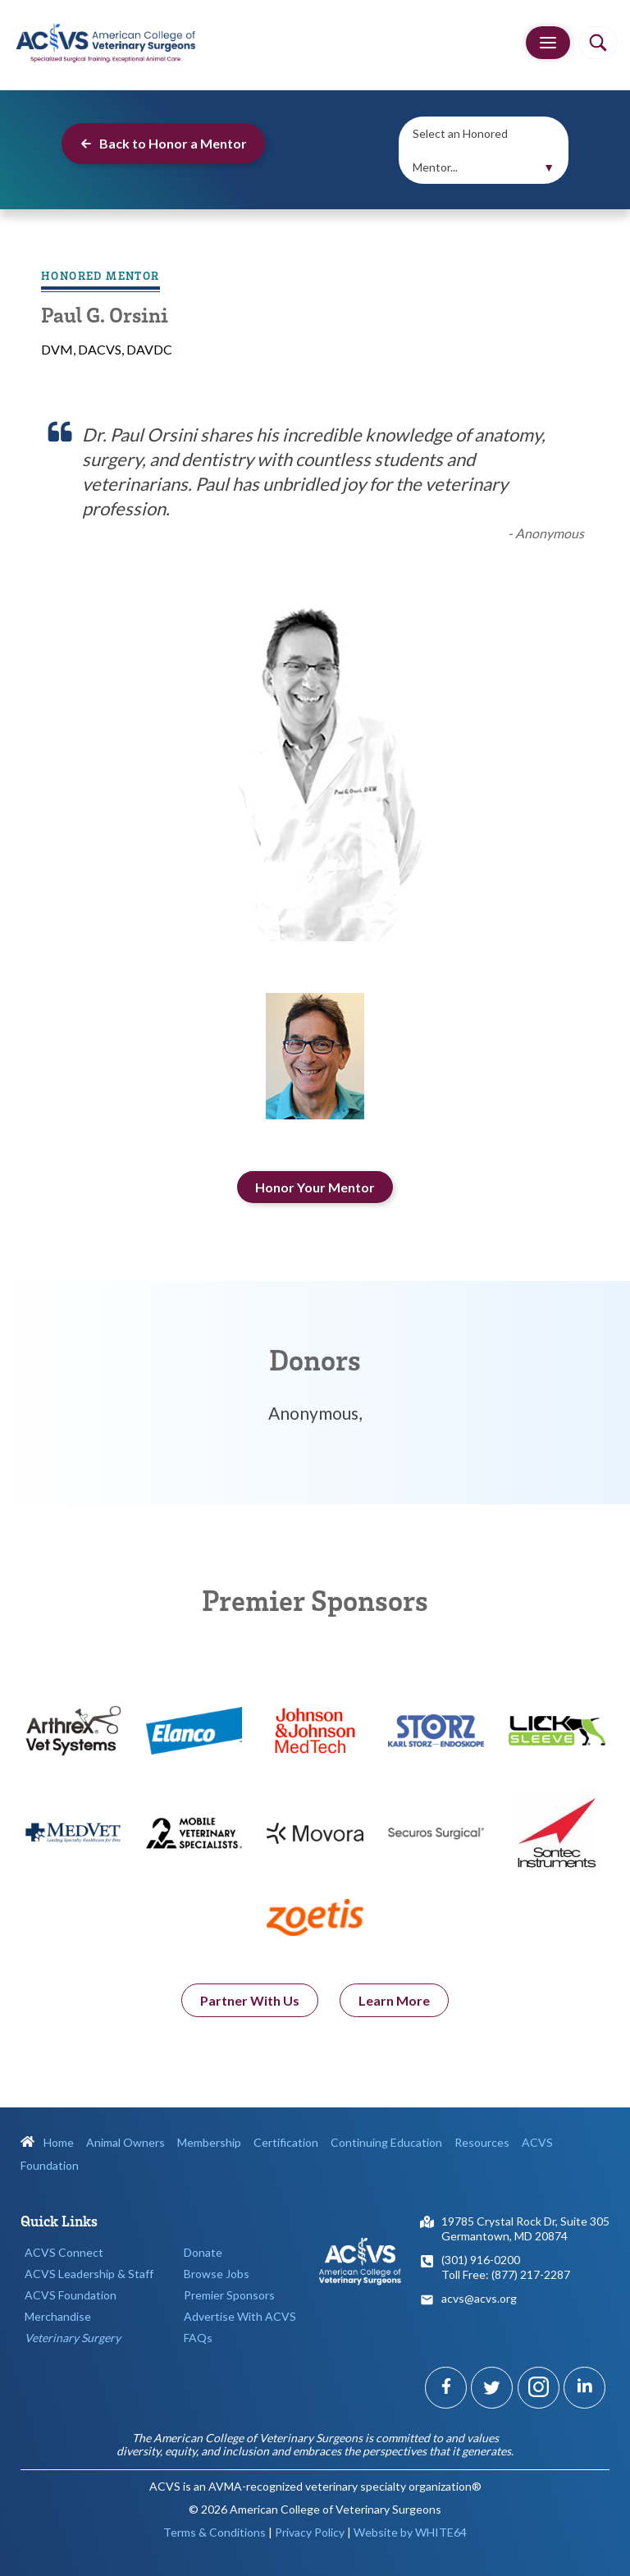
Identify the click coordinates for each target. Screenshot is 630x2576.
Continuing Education (386, 2142)
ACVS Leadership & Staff (89, 2274)
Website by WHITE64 (410, 2532)
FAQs (198, 2338)
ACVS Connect (64, 2252)
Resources (481, 2142)
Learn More (394, 2004)
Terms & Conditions (214, 2532)
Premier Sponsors (229, 2295)
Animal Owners (125, 2142)
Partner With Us (249, 2004)
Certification (285, 2142)
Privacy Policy (310, 2532)
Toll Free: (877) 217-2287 (505, 2274)
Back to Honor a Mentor (163, 143)
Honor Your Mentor (315, 1187)
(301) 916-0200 (480, 2260)
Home (47, 2142)
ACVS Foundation (70, 2295)
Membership (209, 2142)
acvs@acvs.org (479, 2298)
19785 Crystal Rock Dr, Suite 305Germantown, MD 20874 (525, 2228)
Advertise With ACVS (240, 2316)
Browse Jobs (216, 2274)
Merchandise (58, 2316)
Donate (203, 2252)
